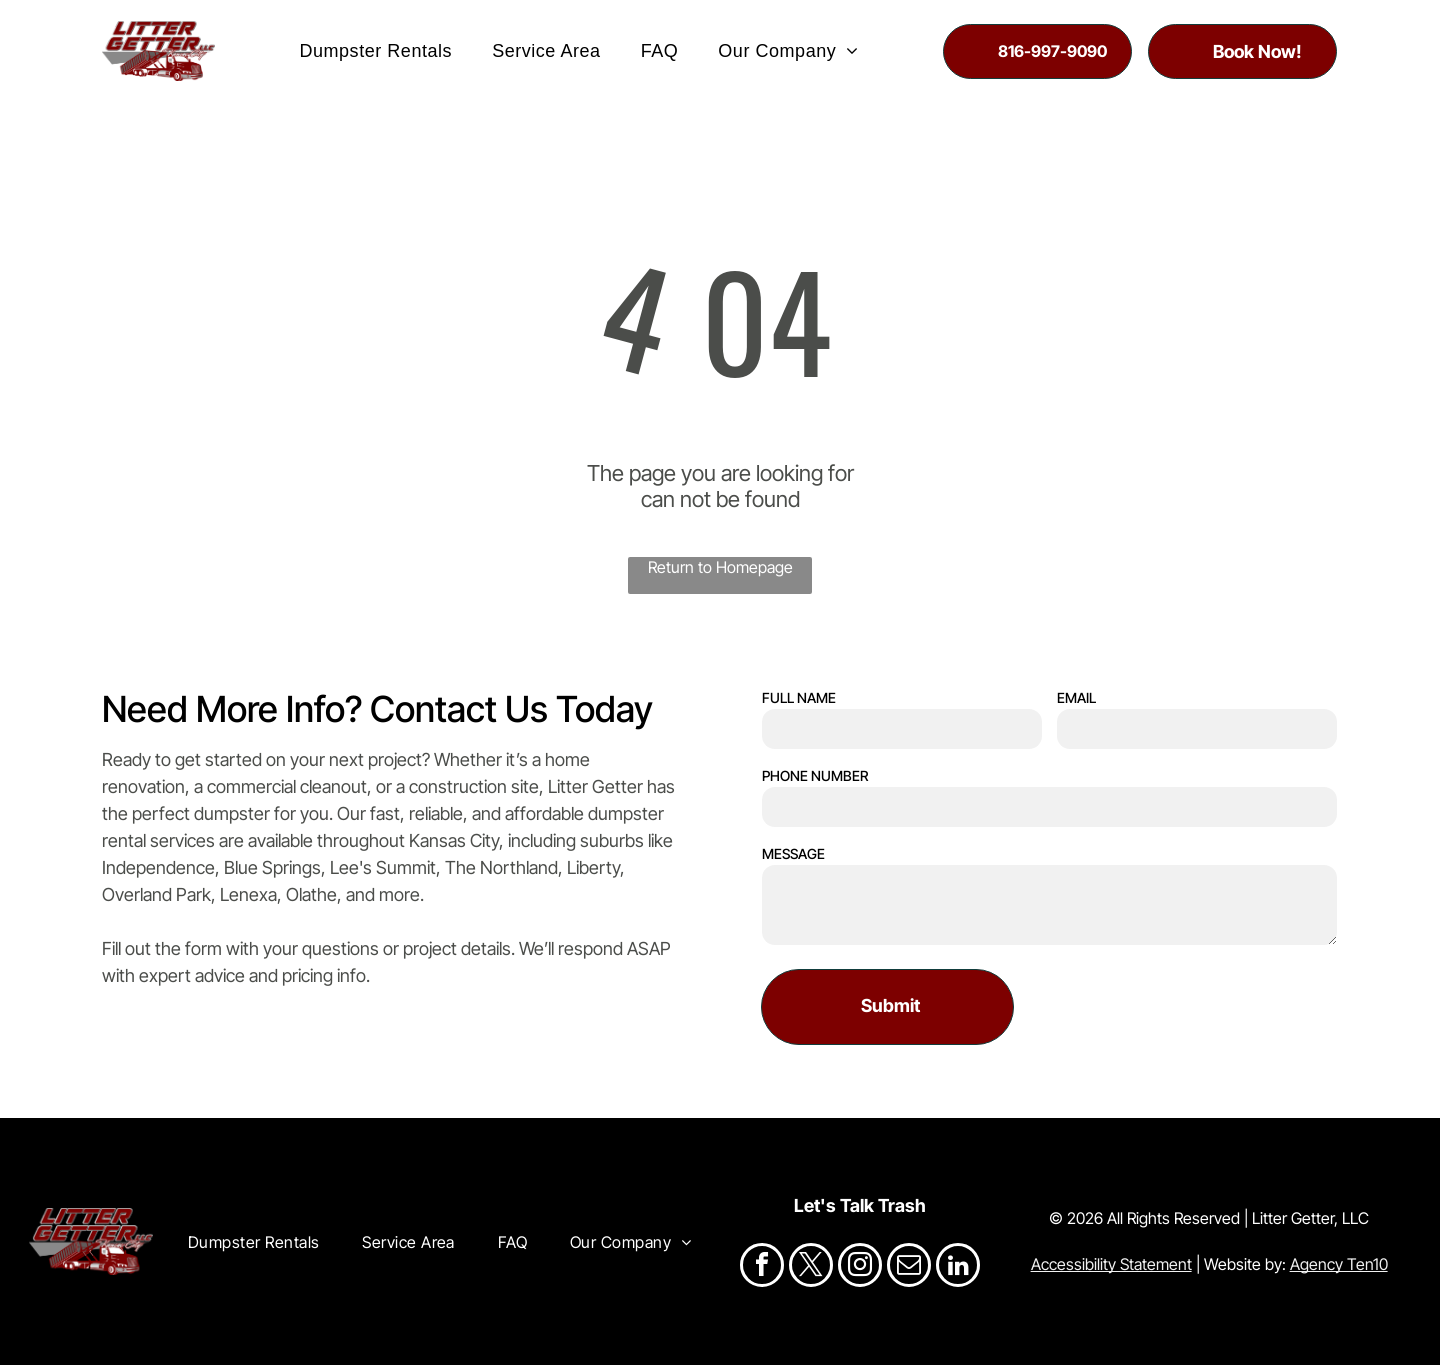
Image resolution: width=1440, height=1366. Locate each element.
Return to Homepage (720, 568)
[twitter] (811, 1268)
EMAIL (1076, 697)
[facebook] (762, 1268)
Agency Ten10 (1339, 1265)
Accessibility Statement (1111, 1265)
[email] (909, 1268)
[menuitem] (375, 51)
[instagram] (860, 1268)
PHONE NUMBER (815, 775)
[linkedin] (958, 1268)
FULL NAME (799, 697)
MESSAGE (793, 853)
